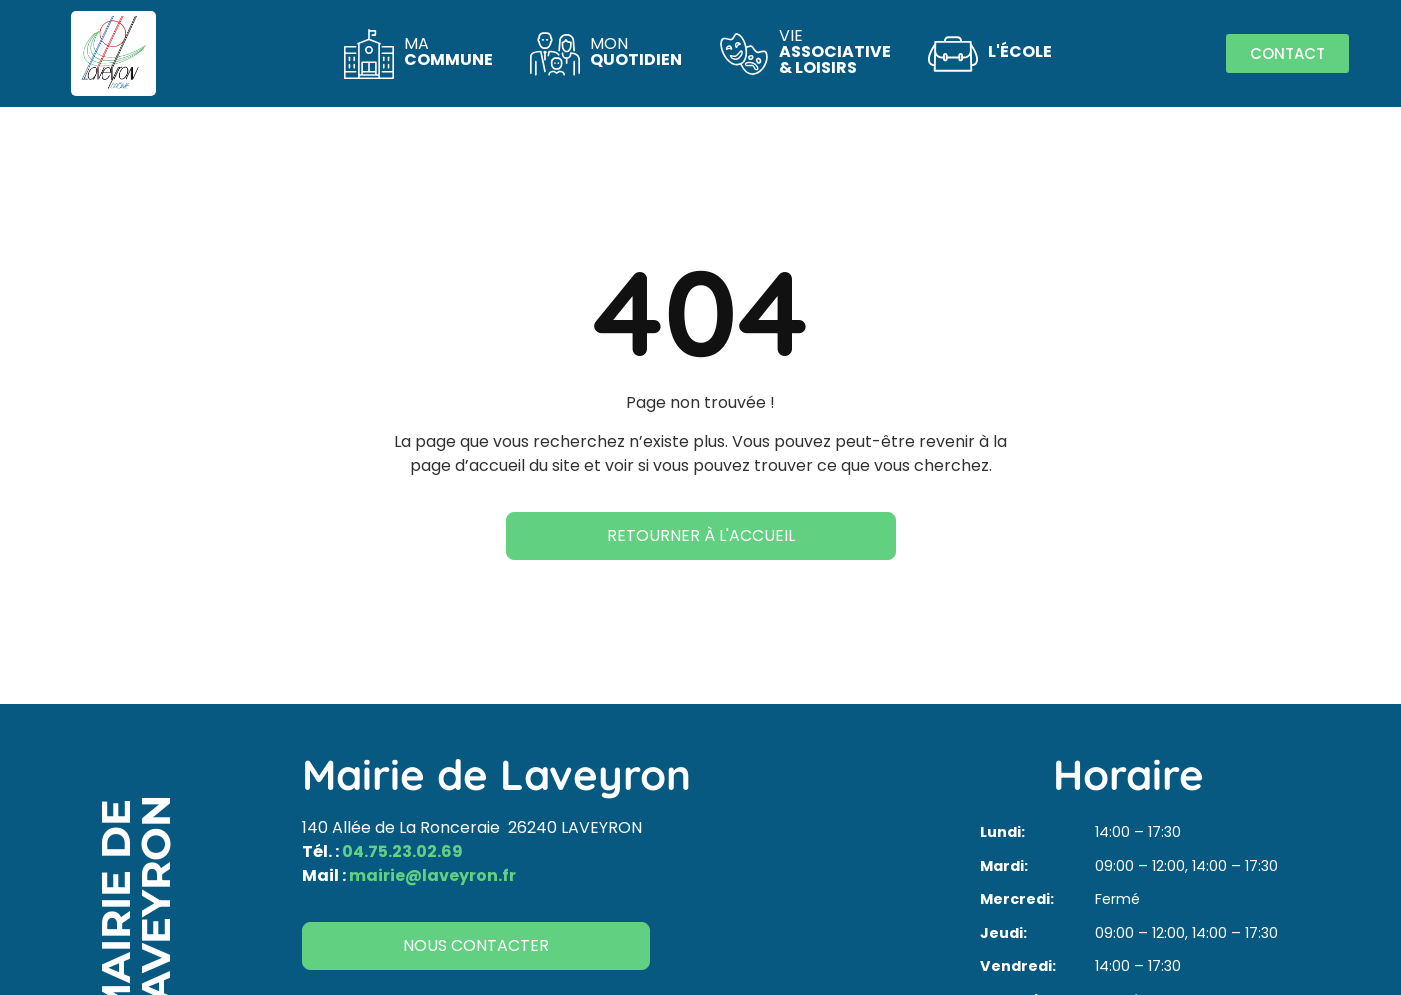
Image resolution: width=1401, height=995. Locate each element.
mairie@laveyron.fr (432, 875)
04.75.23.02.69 (402, 851)
